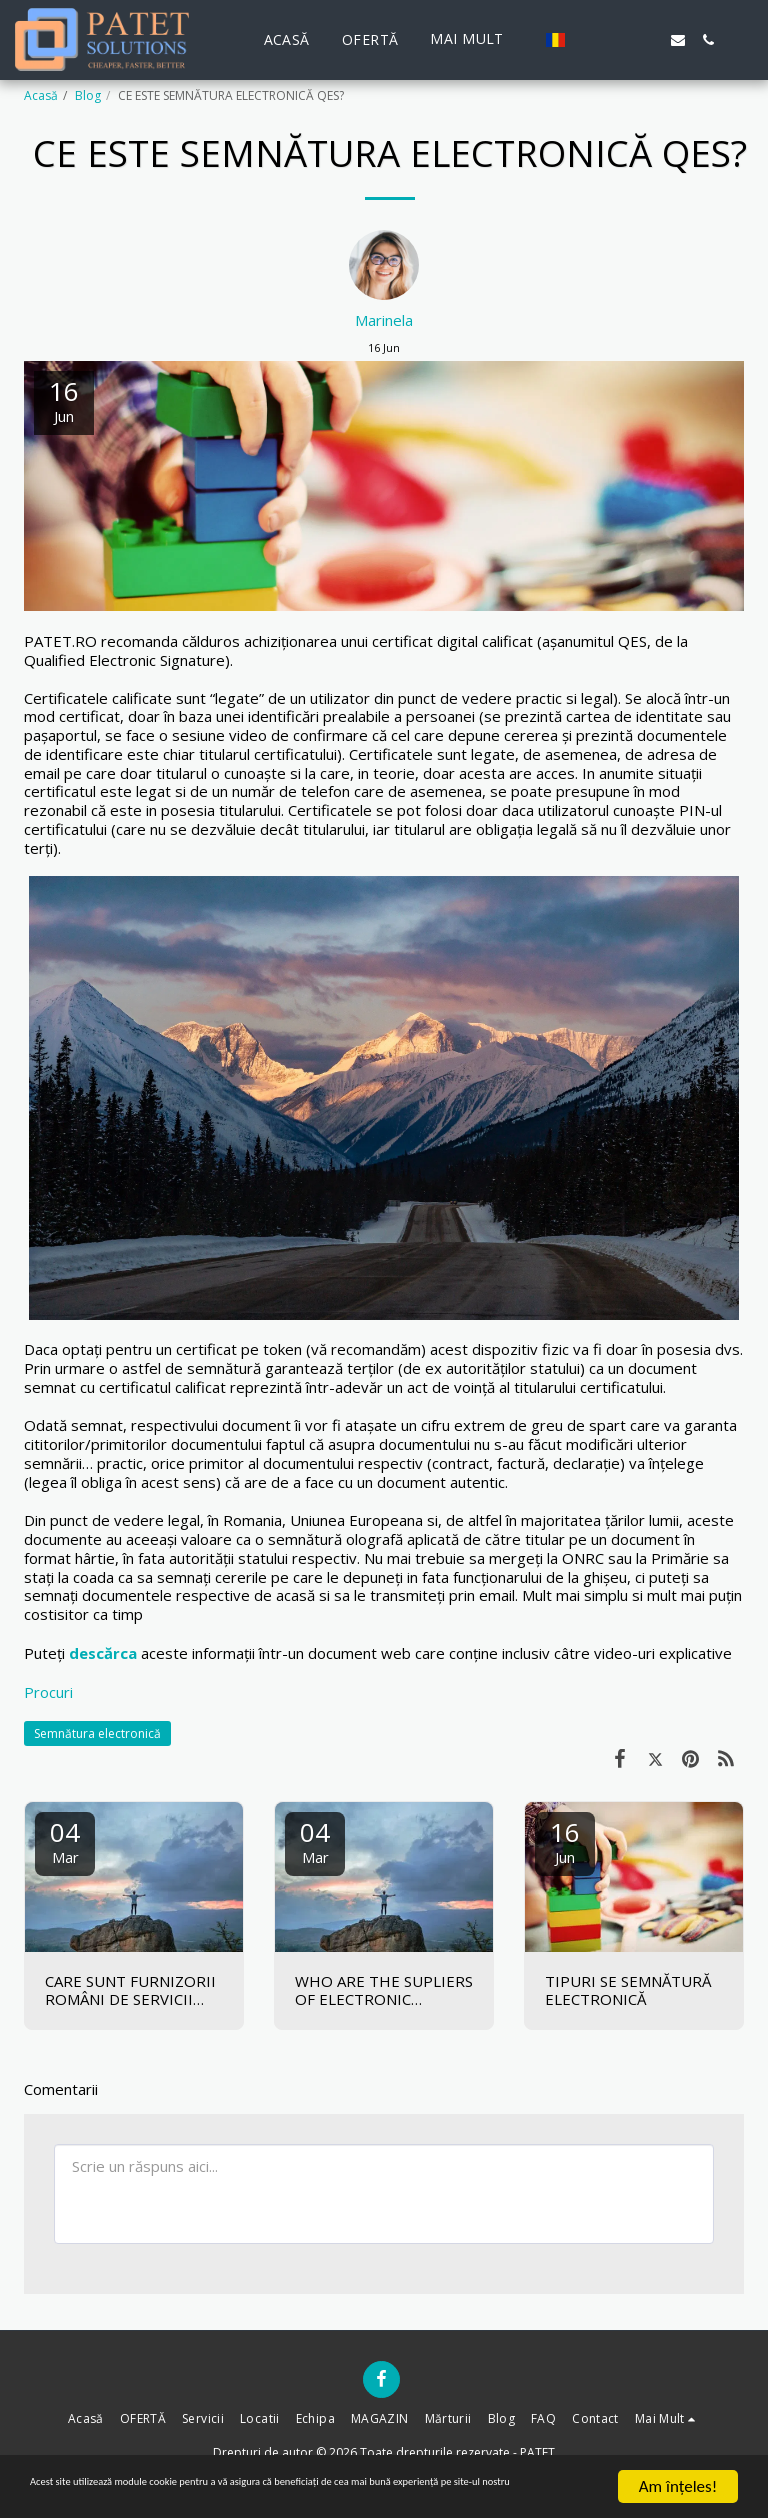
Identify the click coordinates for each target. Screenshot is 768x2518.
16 (565, 1840)
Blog (88, 95)
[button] (588, 40)
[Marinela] (384, 270)
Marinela (384, 320)
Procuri (48, 1692)
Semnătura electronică (97, 1733)
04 (65, 1840)
